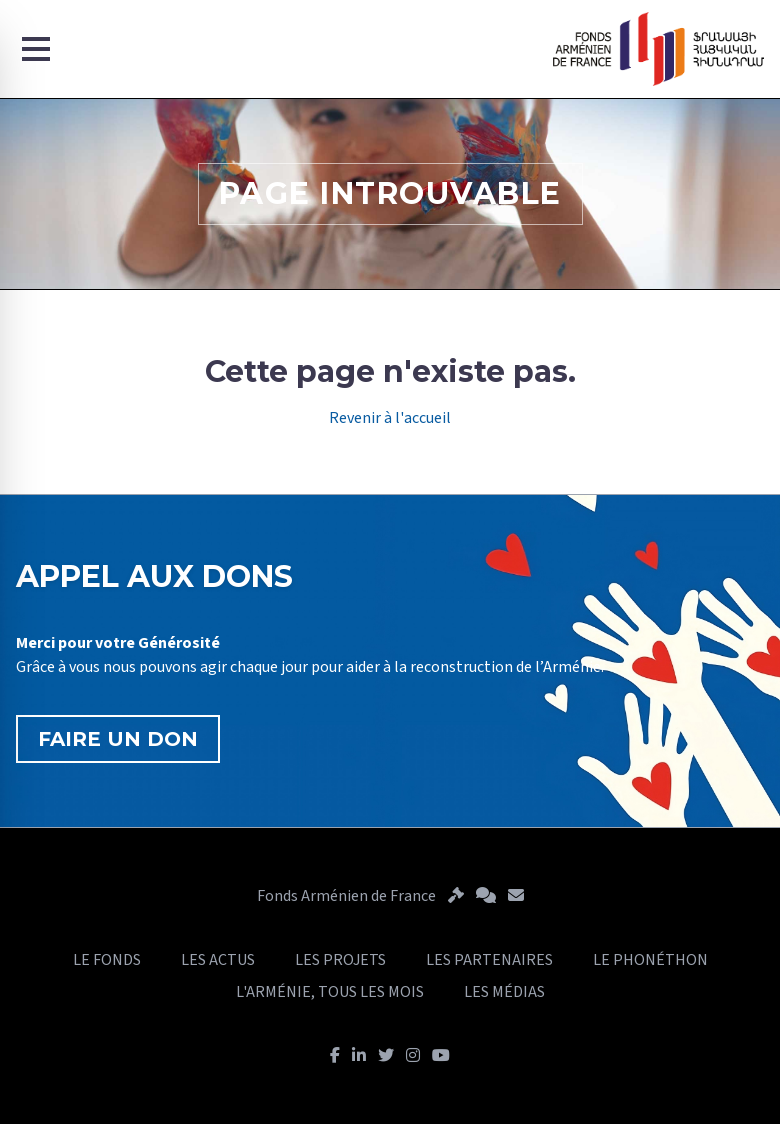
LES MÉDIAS (504, 992)
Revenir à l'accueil (390, 418)
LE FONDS (107, 960)
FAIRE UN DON (118, 739)
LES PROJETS (340, 960)
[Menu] (36, 49)
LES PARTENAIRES (489, 960)
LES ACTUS (218, 960)
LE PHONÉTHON (650, 960)
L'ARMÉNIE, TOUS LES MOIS (330, 992)
